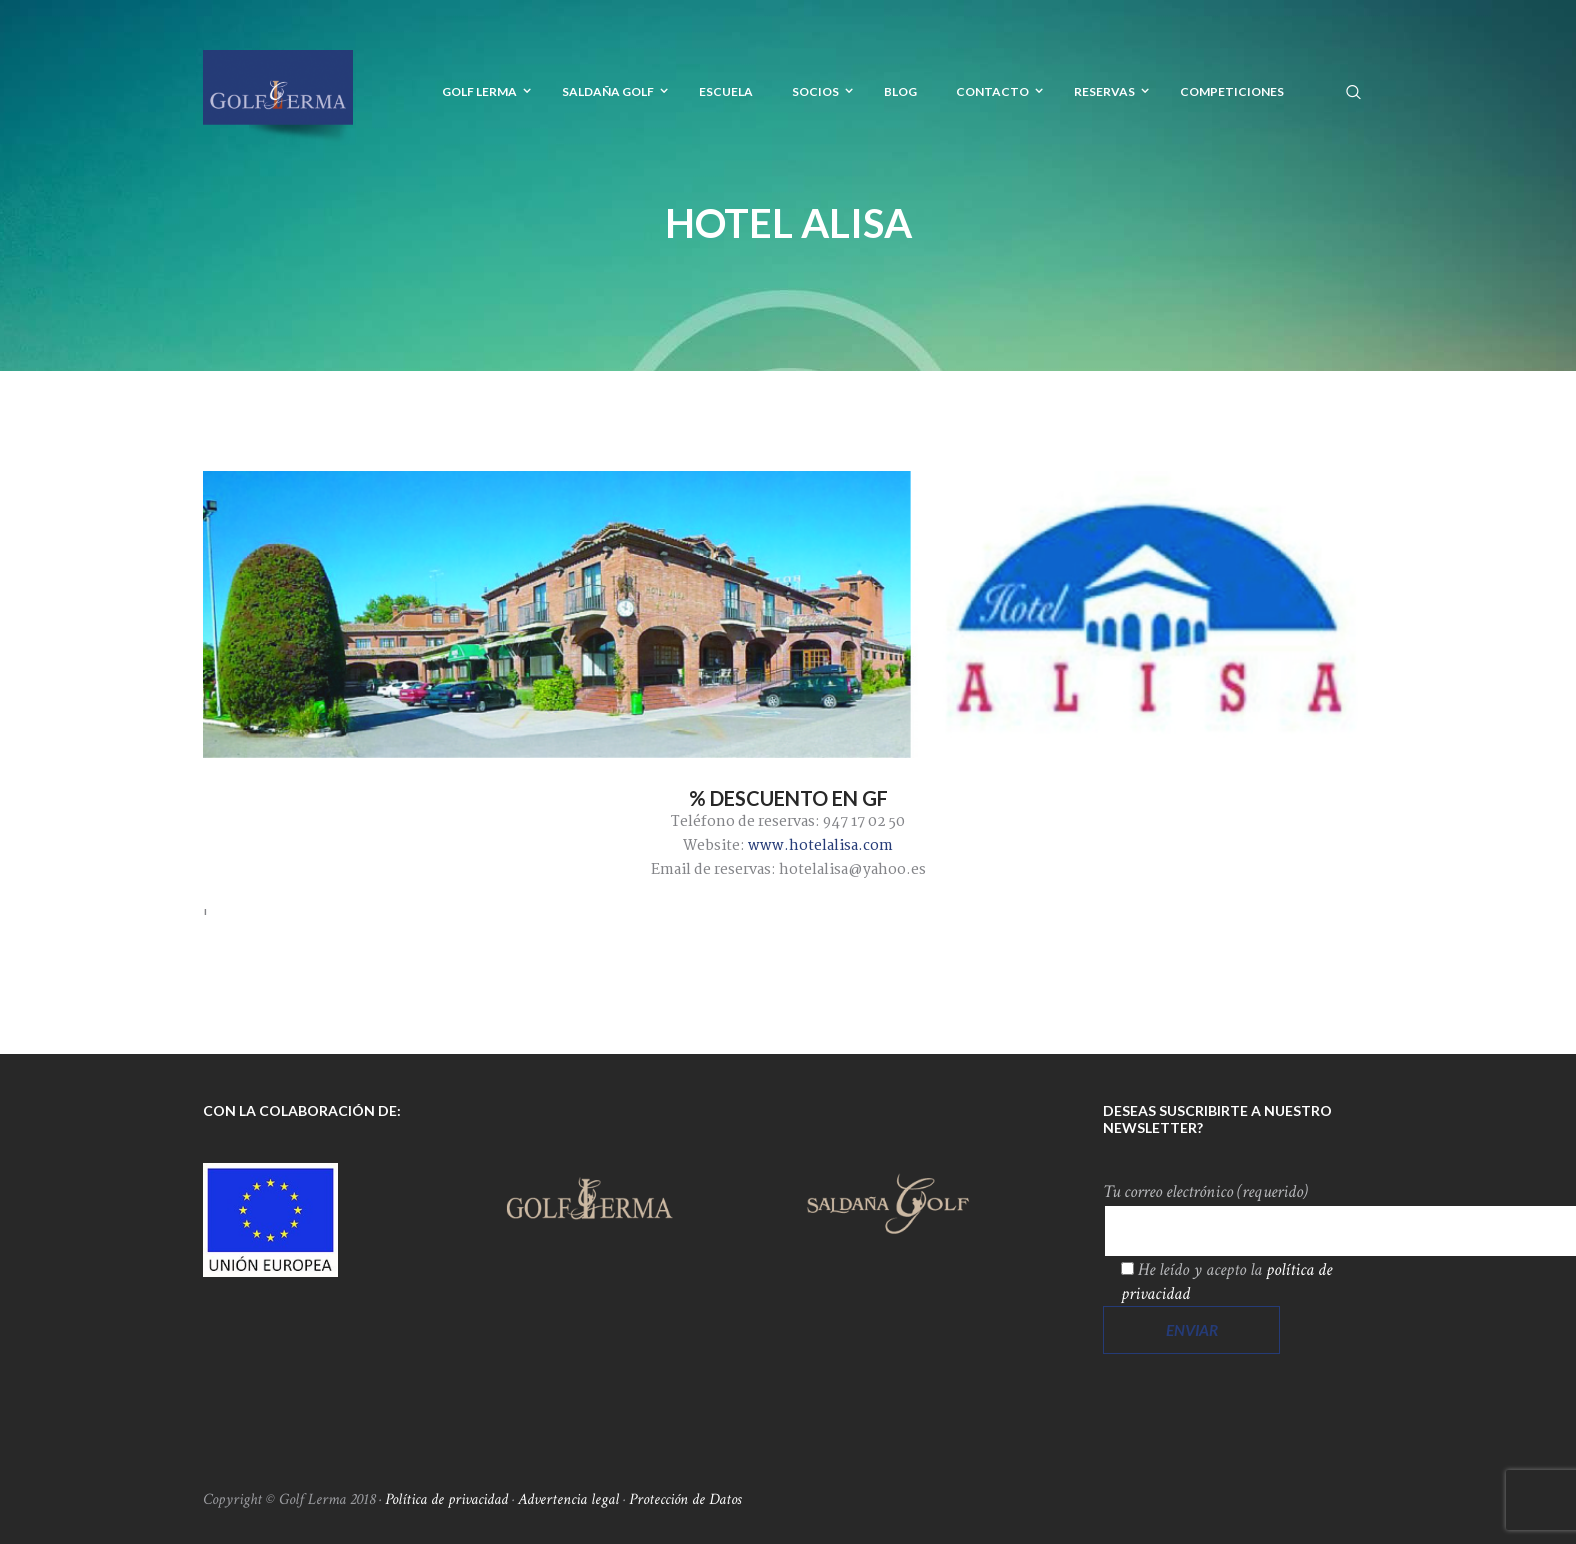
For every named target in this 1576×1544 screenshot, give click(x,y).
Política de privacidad (446, 1499)
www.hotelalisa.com (820, 846)
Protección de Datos (685, 1499)
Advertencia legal (568, 1499)
